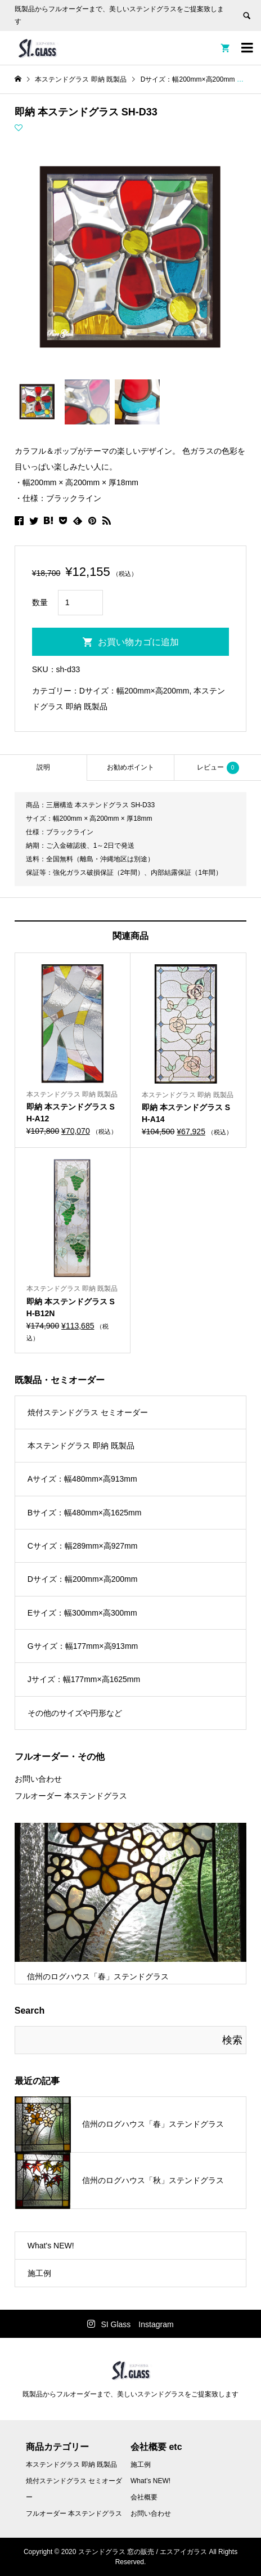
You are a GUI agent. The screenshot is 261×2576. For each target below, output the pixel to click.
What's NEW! (51, 2245)
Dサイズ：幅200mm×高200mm (134, 690)
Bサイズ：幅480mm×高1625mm (85, 1512)
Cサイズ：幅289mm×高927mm (83, 1545)
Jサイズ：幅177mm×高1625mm (84, 1679)
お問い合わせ (38, 1778)
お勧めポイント (130, 767)
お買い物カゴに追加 (138, 642)
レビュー (218, 768)
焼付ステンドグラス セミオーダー (88, 1412)
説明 (43, 767)
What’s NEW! (150, 2481)
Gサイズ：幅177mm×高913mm (83, 1646)
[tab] (43, 767)
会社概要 (144, 2497)
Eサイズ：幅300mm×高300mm (82, 1612)
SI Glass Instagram (137, 2324)
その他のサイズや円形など (75, 1713)
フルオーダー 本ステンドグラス (71, 1795)
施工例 (39, 2273)
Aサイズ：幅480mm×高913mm (82, 1478)
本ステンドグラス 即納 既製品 (81, 1445)
